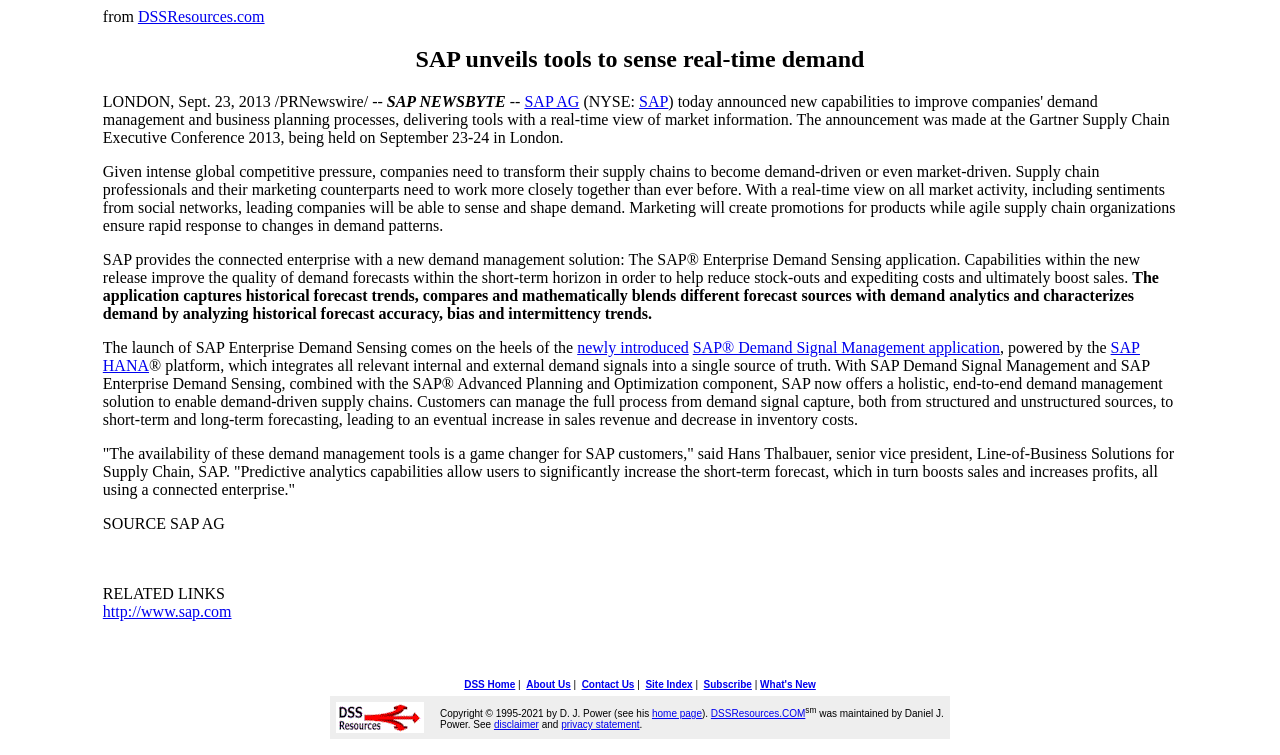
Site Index (668, 684)
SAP (653, 101)
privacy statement (600, 724)
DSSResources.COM (758, 713)
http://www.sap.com (167, 611)
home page (677, 713)
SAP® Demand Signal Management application (846, 347)
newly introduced (633, 347)
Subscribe (728, 684)
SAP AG (551, 101)
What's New (788, 684)
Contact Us (608, 684)
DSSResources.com (201, 16)
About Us (548, 684)
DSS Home (489, 684)
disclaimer (516, 724)
